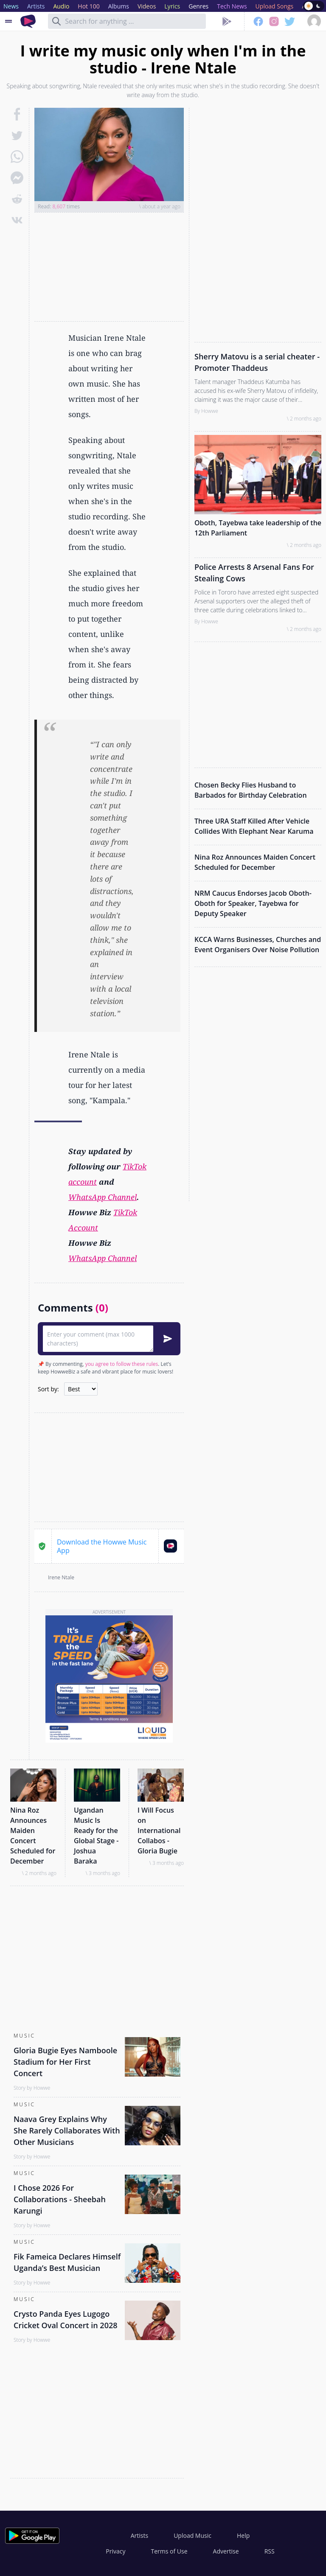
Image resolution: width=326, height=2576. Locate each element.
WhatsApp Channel (102, 1197)
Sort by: (48, 1389)
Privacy (115, 2551)
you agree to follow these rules (121, 1364)
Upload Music (192, 2535)
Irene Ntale (61, 1577)
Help (243, 2535)
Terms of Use (169, 2551)
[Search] (56, 21)
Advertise (226, 2551)
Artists (139, 2535)
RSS (269, 2551)
